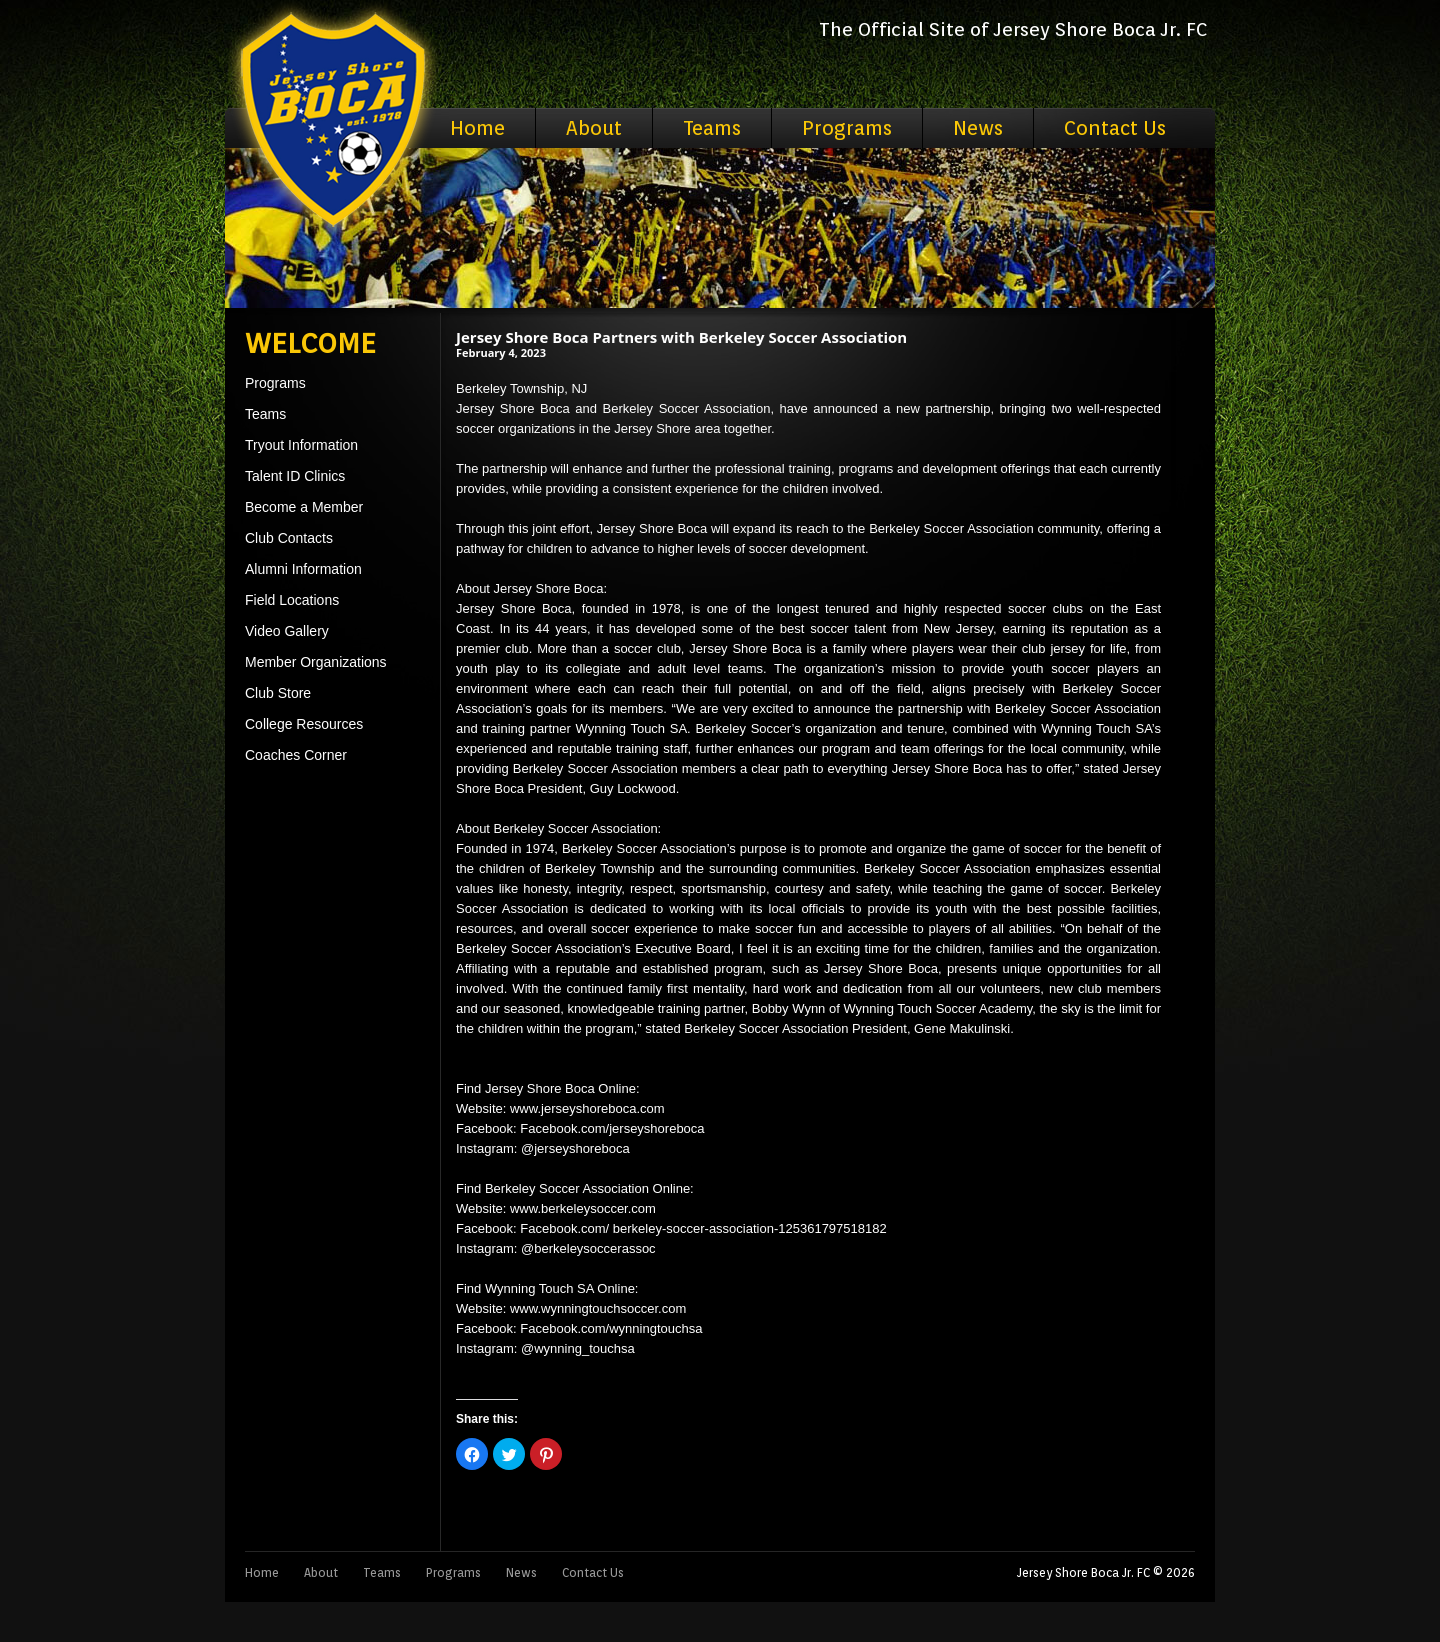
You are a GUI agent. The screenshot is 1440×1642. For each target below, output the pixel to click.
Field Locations (292, 600)
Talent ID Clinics (295, 476)
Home (477, 128)
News (978, 128)
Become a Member (304, 507)
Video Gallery (287, 631)
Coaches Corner (296, 755)
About (594, 128)
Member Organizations (316, 662)
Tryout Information (301, 445)
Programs (847, 128)
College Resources (304, 724)
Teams (712, 128)
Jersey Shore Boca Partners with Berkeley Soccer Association (681, 337)
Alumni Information (303, 569)
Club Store (278, 693)
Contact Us (1115, 128)
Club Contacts (289, 538)
